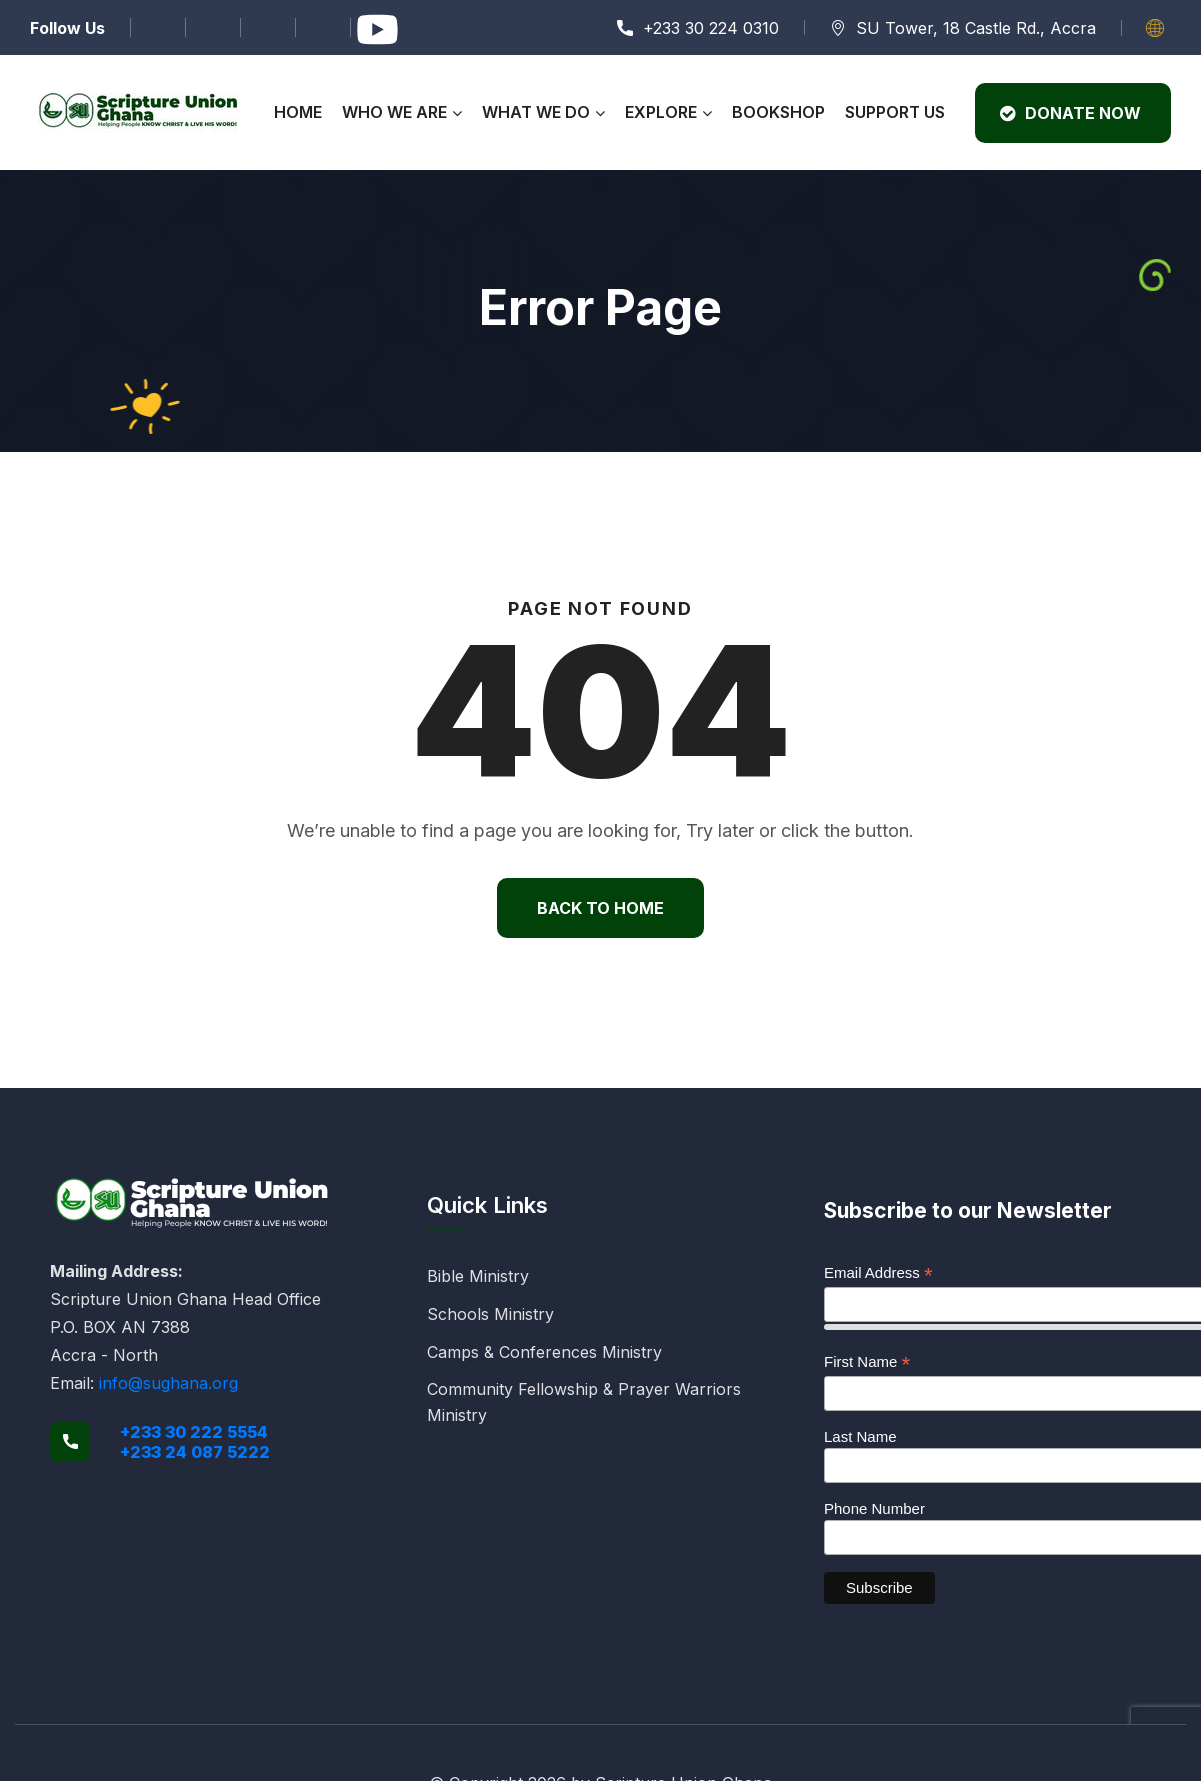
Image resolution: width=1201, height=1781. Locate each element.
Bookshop (778, 112)
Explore (661, 112)
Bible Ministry (478, 1276)
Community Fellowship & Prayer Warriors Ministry (584, 1402)
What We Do (536, 112)
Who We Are (394, 112)
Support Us (895, 112)
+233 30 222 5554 (194, 1432)
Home (298, 112)
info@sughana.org (168, 1383)
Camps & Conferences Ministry (544, 1352)
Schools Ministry (490, 1314)
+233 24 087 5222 (195, 1452)
